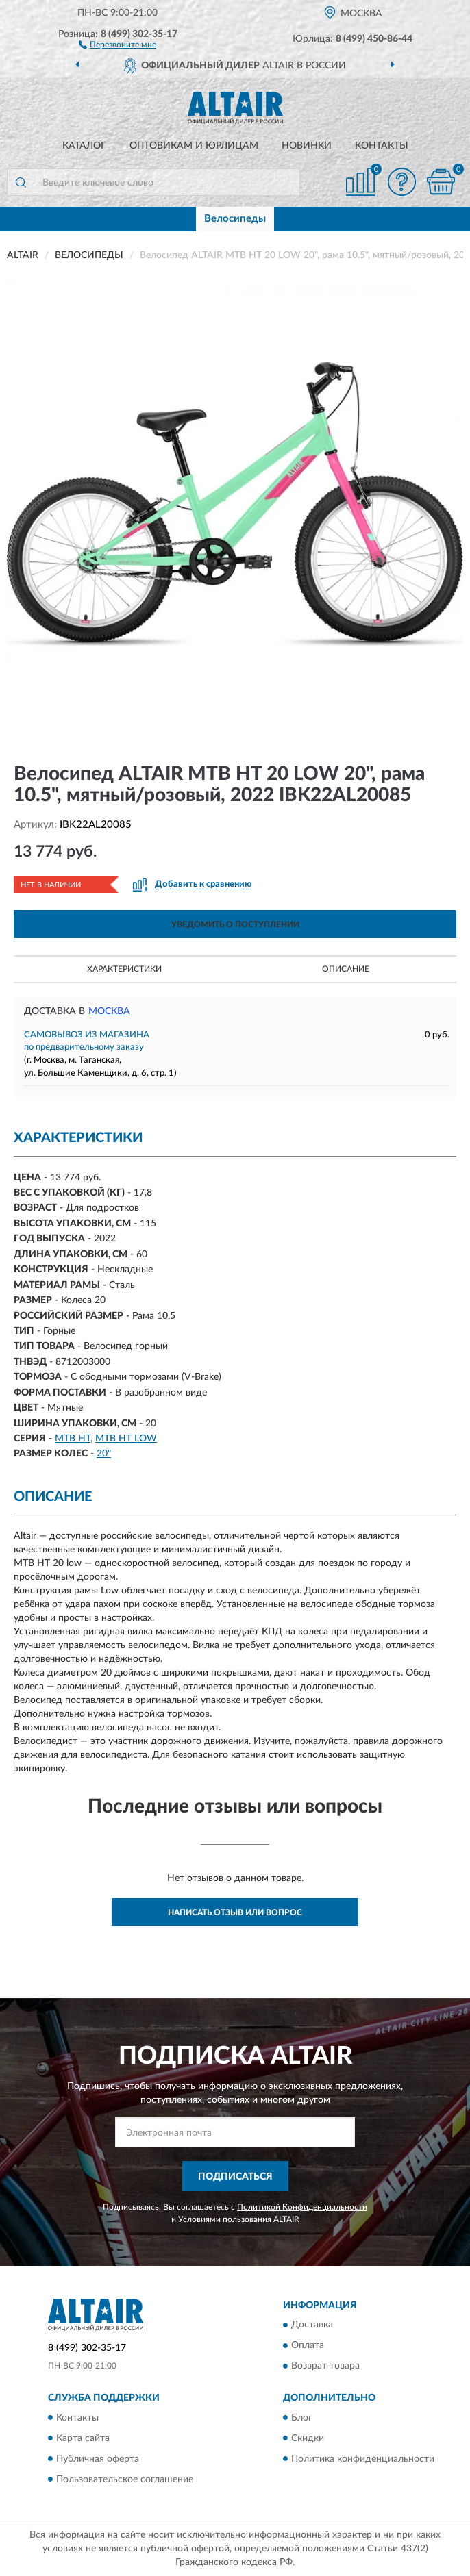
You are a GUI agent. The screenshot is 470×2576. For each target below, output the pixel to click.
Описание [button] (345, 969)
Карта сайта (83, 2438)
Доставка (312, 2325)
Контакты (381, 146)
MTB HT (72, 1438)
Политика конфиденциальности (362, 2459)
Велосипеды (235, 219)
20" (104, 1454)
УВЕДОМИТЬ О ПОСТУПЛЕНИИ (235, 924)
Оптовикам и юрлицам (193, 146)
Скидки (307, 2438)
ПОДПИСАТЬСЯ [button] (235, 2177)
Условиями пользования (224, 2219)
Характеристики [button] (124, 969)
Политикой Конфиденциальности (302, 2207)
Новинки (307, 146)
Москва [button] (109, 1011)
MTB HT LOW (126, 1438)
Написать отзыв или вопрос (235, 1912)
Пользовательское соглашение (124, 2479)
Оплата (307, 2346)
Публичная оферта (97, 2459)
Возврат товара (325, 2366)
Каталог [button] (84, 146)
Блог (301, 2418)
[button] (117, 44)
